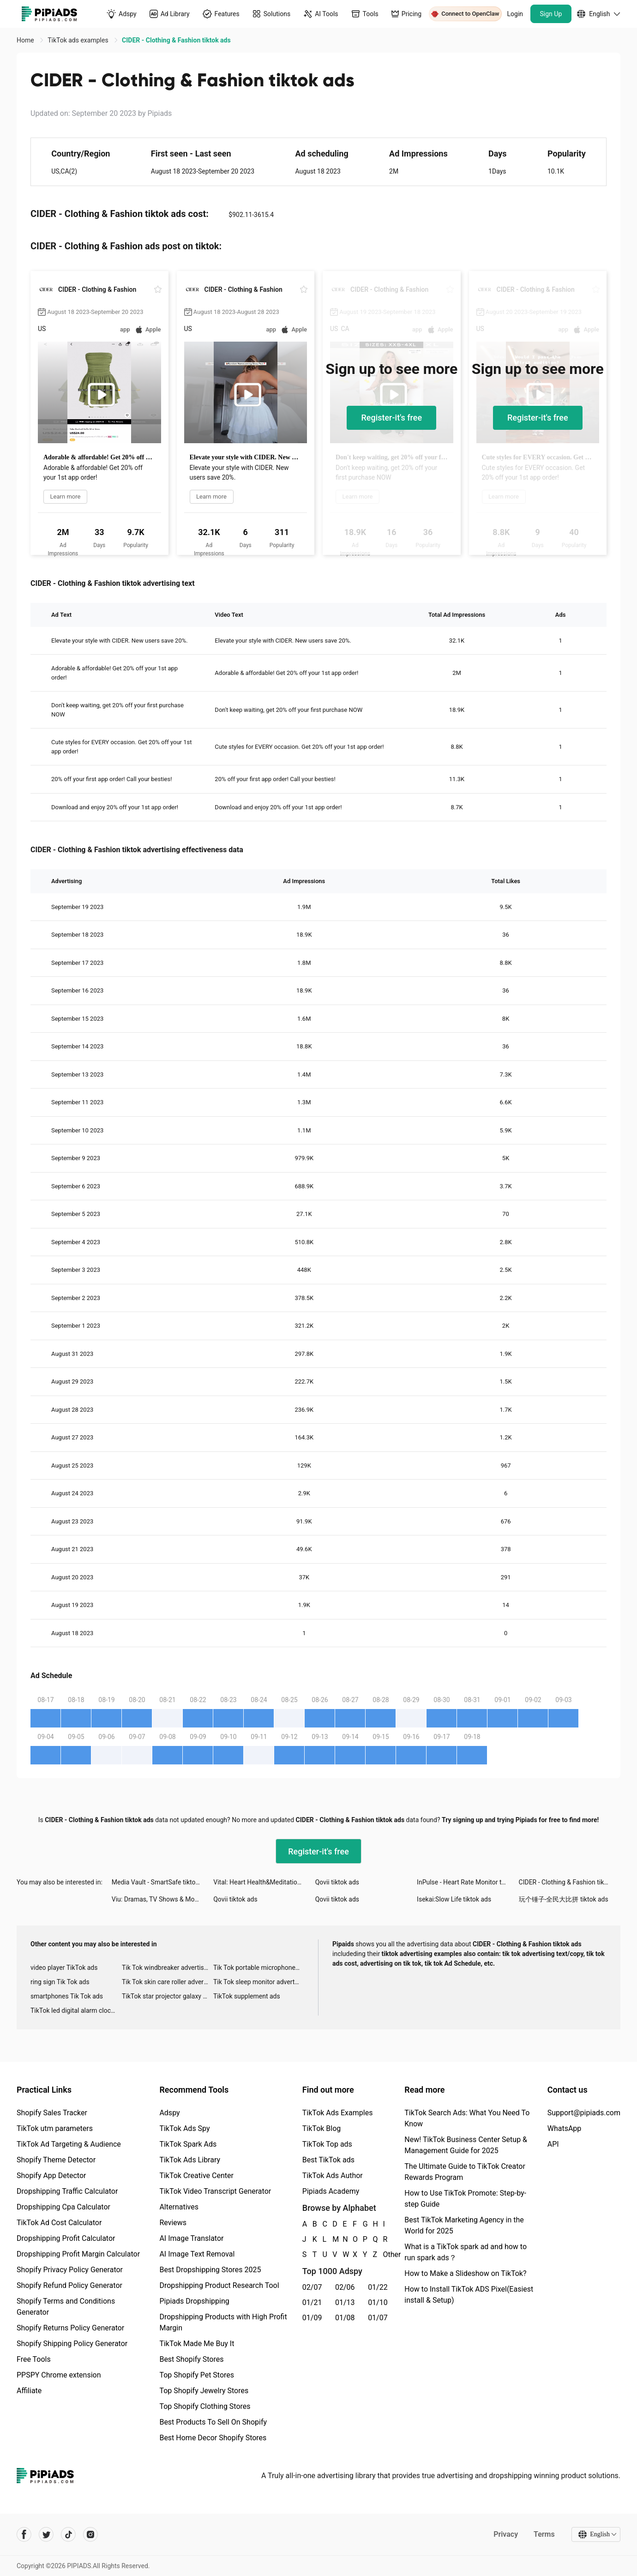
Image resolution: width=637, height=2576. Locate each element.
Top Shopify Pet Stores (196, 2375)
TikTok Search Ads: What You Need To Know (466, 2118)
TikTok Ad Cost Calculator (59, 2222)
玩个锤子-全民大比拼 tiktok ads (563, 1899)
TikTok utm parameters (55, 2128)
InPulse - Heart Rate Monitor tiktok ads (467, 1882)
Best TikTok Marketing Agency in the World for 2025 (463, 2225)
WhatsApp (564, 2128)
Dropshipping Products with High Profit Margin (223, 2322)
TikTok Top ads (327, 2144)
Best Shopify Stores (191, 2359)
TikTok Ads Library (189, 2159)
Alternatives (178, 2207)
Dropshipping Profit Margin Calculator (78, 2254)
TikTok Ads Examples (337, 2112)
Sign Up (551, 14)
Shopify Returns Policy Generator (70, 2327)
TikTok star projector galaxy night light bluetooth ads (167, 1996)
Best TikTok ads (328, 2159)
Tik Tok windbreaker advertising (167, 1967)
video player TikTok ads (63, 1967)
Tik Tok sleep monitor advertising (259, 1982)
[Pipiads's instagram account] (90, 2534)
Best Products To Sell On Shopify (213, 2422)
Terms (544, 2534)
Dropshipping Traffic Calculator (67, 2191)
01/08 (345, 2317)
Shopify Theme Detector (56, 2159)
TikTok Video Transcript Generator (215, 2191)
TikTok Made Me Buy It (196, 2343)
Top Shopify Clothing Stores (204, 2406)
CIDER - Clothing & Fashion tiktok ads (569, 1882)
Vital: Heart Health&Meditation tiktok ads (264, 1882)
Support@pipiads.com (583, 2112)
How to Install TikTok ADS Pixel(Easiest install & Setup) (468, 2295)
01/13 (345, 2302)
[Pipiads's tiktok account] (68, 2534)
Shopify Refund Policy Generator (69, 2285)
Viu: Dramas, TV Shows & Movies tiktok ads (162, 1899)
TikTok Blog (321, 2128)
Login (515, 14)
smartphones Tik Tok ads (66, 1996)
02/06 (345, 2287)
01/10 (378, 2302)
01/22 (378, 2287)
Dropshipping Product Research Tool (219, 2285)
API (553, 2144)
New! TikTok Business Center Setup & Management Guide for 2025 (465, 2145)
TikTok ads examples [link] (79, 40)
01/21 (312, 2302)
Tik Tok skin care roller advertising (167, 1982)
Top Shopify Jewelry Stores (203, 2390)
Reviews (172, 2222)
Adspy (169, 2112)
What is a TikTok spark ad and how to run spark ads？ (465, 2252)
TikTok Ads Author (332, 2175)
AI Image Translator (191, 2238)
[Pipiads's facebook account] (24, 2534)
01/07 (378, 2317)
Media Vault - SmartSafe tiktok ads (161, 1882)
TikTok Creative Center (196, 2175)
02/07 (312, 2287)
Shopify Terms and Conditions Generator (66, 2307)
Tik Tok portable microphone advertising (259, 1967)
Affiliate (29, 2390)
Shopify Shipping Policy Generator (72, 2343)
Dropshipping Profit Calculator (66, 2238)
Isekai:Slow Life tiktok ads (454, 1899)
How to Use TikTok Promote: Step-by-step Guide (465, 2199)
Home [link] (26, 40)
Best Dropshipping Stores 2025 (210, 2269)
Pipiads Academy (330, 2191)
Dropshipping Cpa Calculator (63, 2207)
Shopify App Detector (51, 2175)
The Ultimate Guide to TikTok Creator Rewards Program (464, 2172)
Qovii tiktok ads (337, 1882)
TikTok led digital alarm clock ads (76, 2010)
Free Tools (34, 2359)
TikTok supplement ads (246, 1996)
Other (383, 2254)
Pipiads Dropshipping (194, 2301)
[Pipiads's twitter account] (46, 2534)
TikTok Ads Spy (184, 2128)
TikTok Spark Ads (187, 2144)
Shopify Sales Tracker (52, 2112)
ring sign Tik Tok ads (60, 1982)
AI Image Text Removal (196, 2254)
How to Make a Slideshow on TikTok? (465, 2273)
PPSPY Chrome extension (59, 2375)
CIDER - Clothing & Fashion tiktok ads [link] (176, 40)
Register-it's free (391, 417)
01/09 (312, 2317)
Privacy (505, 2534)
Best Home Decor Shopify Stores (212, 2437)
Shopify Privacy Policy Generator (70, 2269)
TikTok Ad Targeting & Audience (69, 2144)
